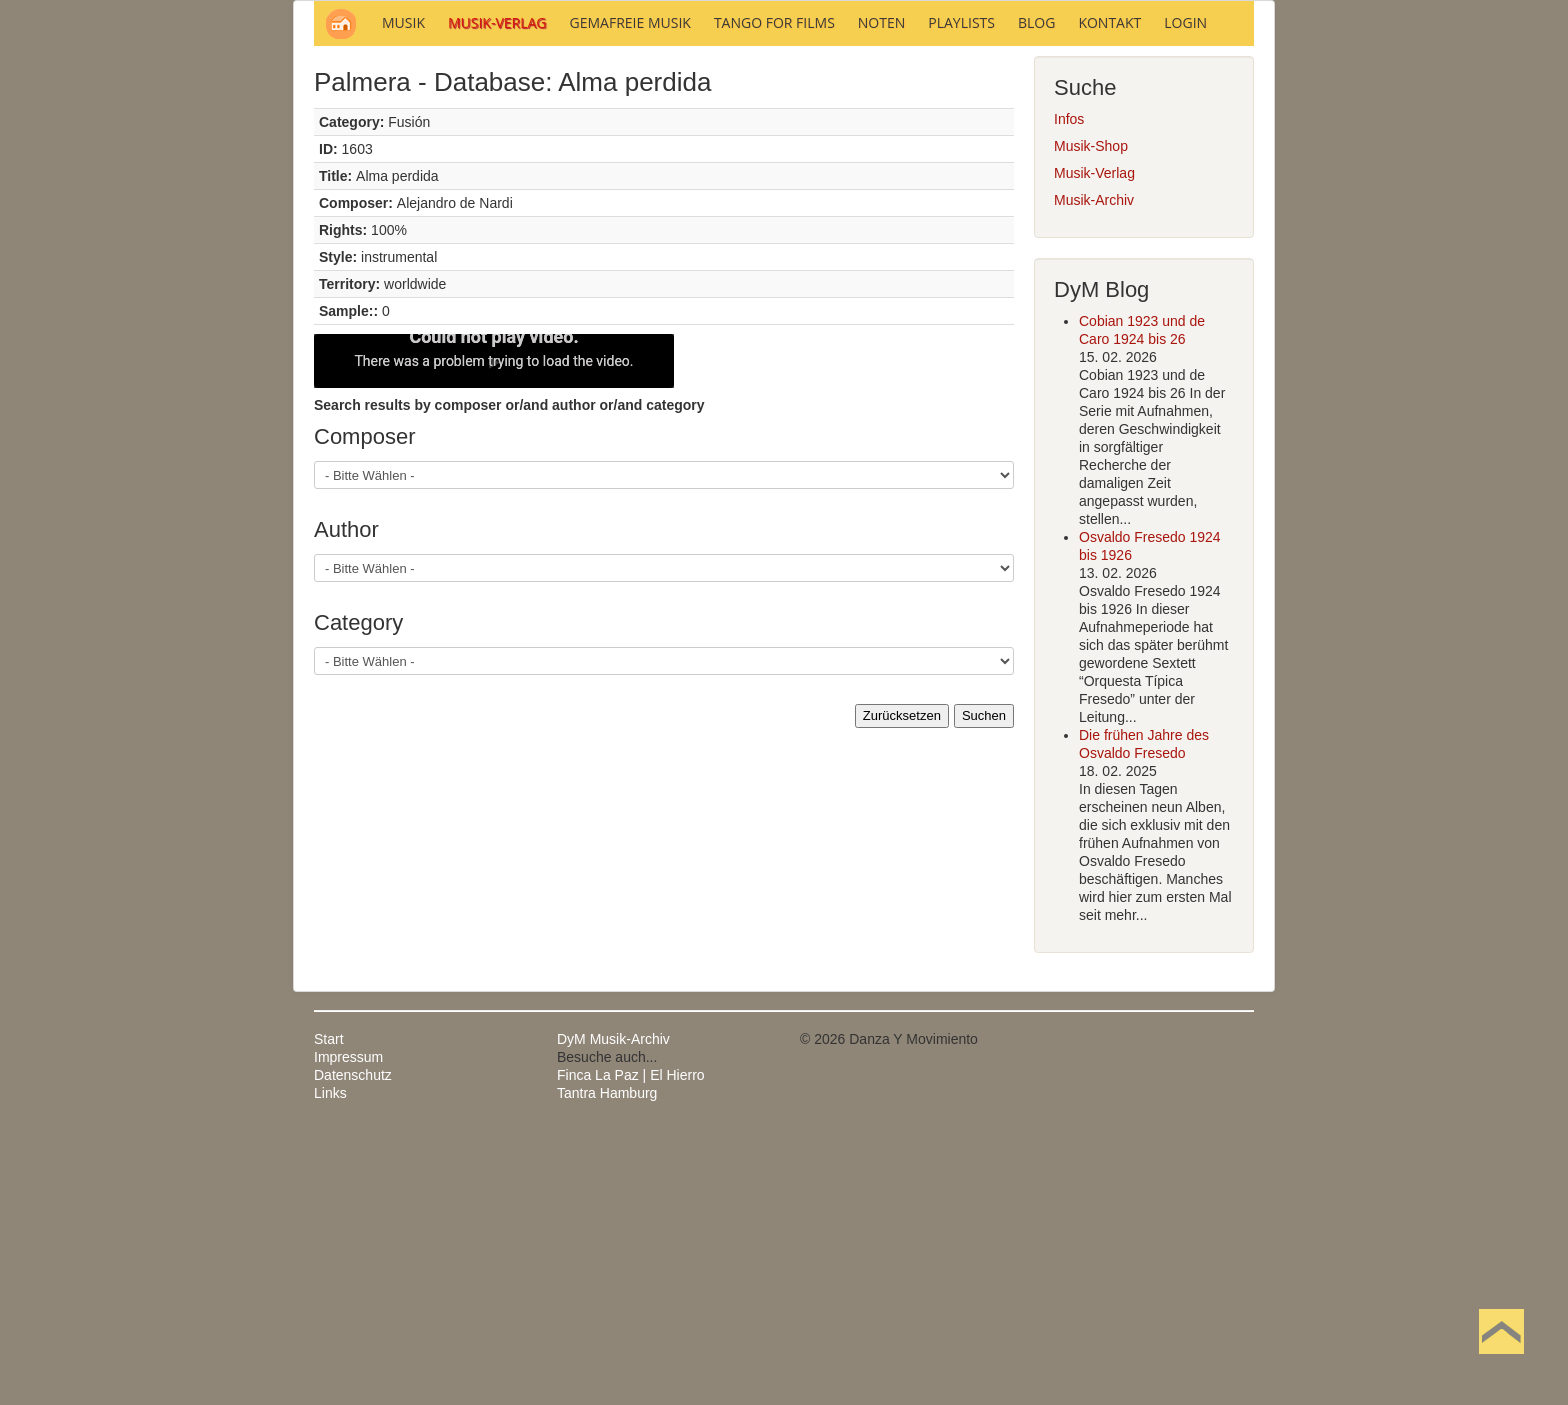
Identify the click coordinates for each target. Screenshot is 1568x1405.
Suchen (984, 985)
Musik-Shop (1091, 416)
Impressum (348, 1327)
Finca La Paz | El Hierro (631, 1345)
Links (330, 1363)
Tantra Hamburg (607, 1363)
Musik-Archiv (1094, 470)
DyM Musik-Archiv (613, 1309)
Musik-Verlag (1094, 443)
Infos (1069, 389)
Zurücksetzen (902, 985)
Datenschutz (353, 1345)
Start (329, 1309)
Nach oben (1501, 1363)
